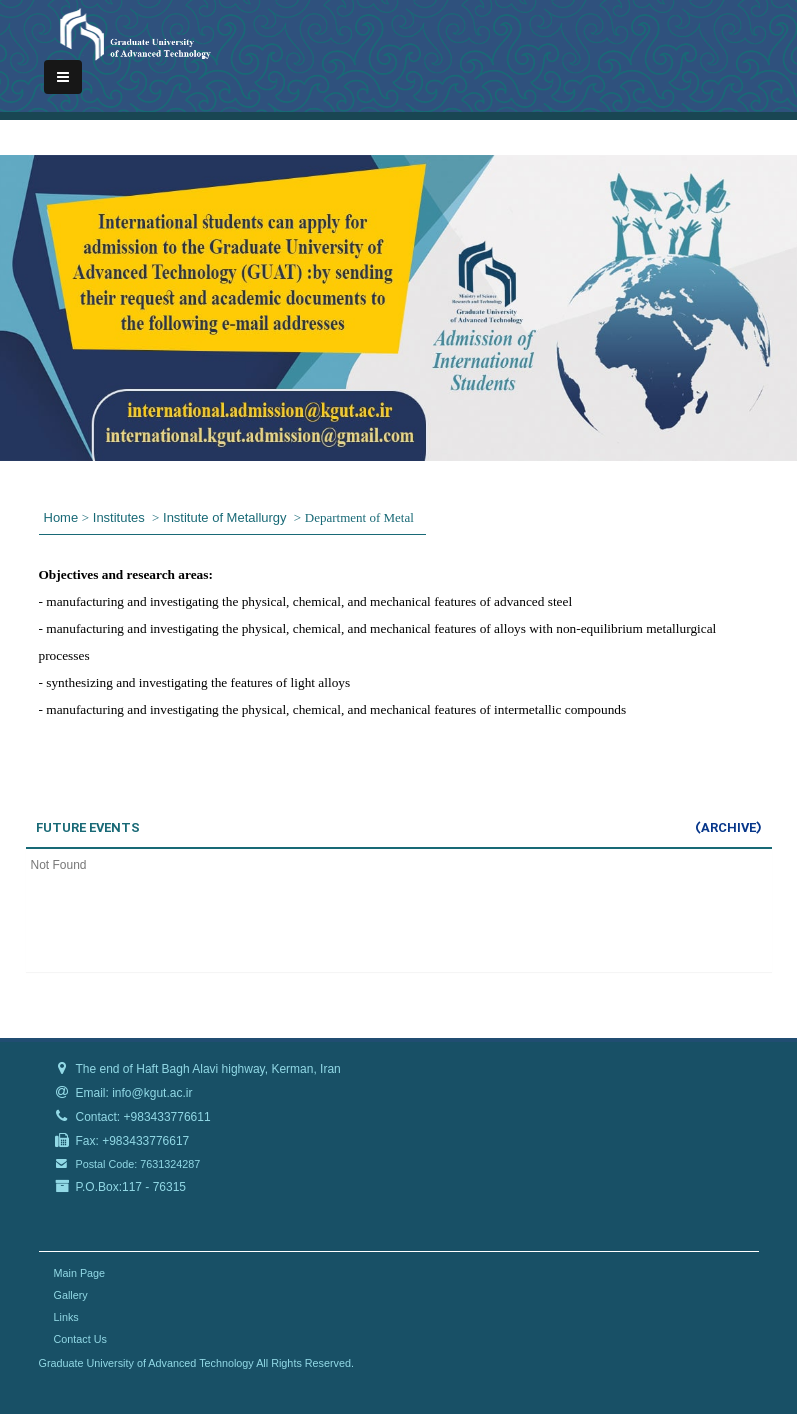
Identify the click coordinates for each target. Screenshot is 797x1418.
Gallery (71, 1295)
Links (66, 1317)
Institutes (121, 517)
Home (61, 517)
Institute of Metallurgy (226, 517)
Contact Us (80, 1339)
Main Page (80, 1273)
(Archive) (728, 828)
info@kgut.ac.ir (152, 1093)
